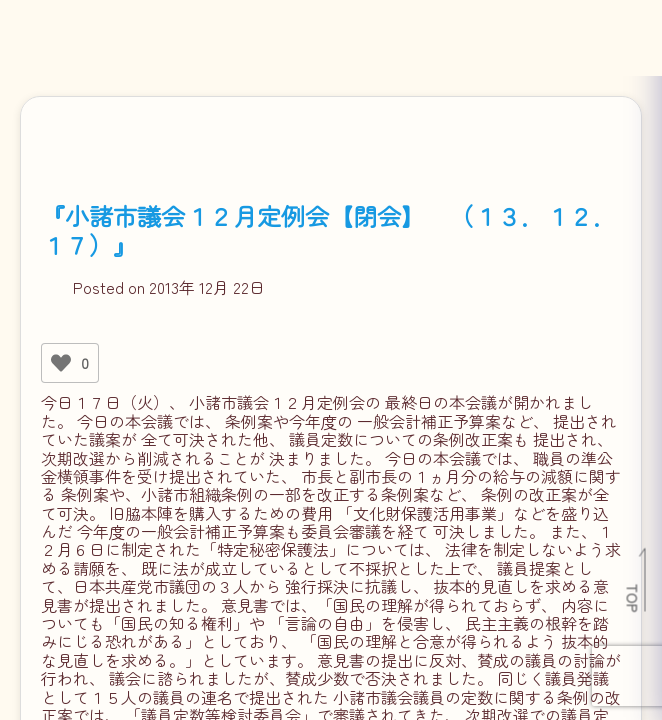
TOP (633, 598)
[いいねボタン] (61, 363)
